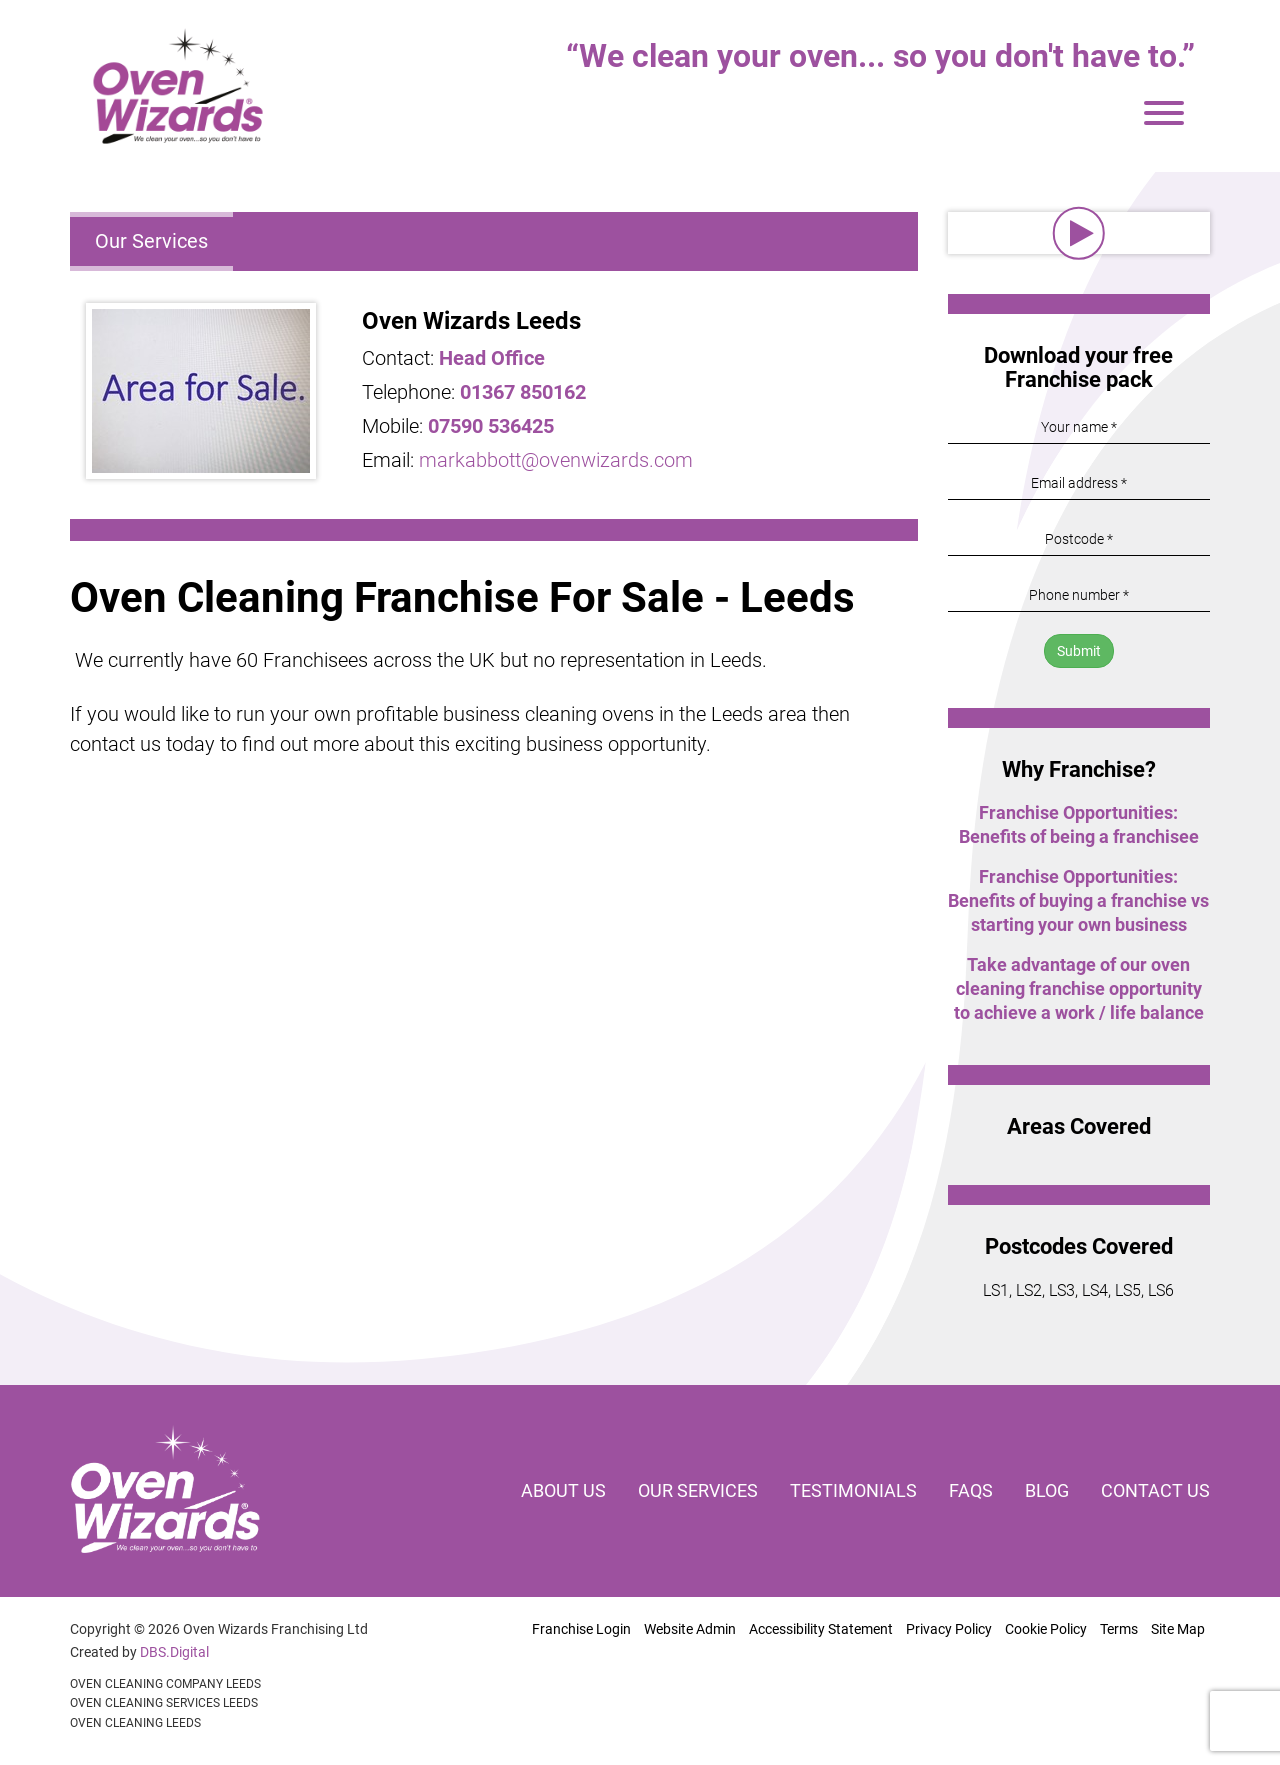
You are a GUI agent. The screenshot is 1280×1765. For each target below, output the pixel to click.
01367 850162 (523, 392)
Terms (1119, 1629)
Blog (1047, 1490)
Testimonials (853, 1490)
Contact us (1155, 1490)
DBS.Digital (174, 1652)
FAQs (971, 1490)
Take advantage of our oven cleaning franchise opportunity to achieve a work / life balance (1079, 988)
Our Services (151, 241)
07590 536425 (491, 426)
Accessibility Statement (821, 1629)
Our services (698, 1490)
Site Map (1178, 1629)
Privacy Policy (949, 1629)
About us (563, 1490)
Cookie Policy (1046, 1629)
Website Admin (690, 1629)
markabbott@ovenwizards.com (556, 460)
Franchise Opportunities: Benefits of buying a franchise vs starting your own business (1078, 900)
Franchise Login (581, 1629)
